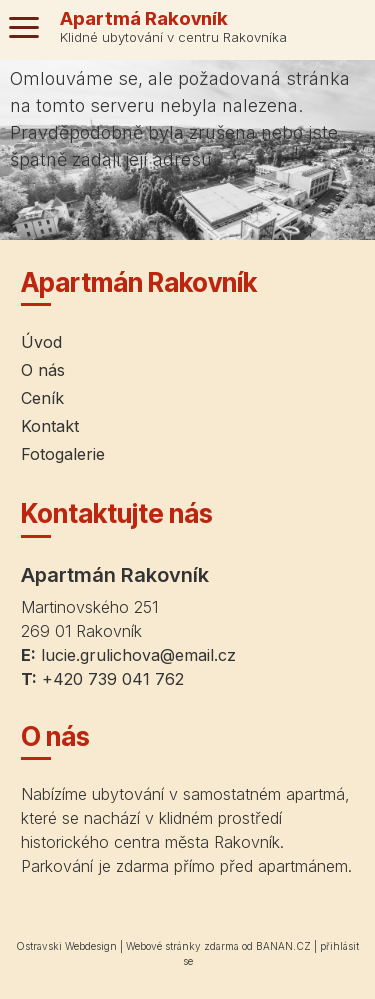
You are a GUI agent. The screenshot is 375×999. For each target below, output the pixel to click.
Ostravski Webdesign (68, 946)
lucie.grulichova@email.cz (138, 655)
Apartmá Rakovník (144, 18)
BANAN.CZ (283, 946)
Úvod (41, 342)
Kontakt (50, 426)
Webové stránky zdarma (182, 946)
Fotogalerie (63, 454)
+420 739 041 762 (113, 679)
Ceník (42, 398)
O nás (43, 370)
